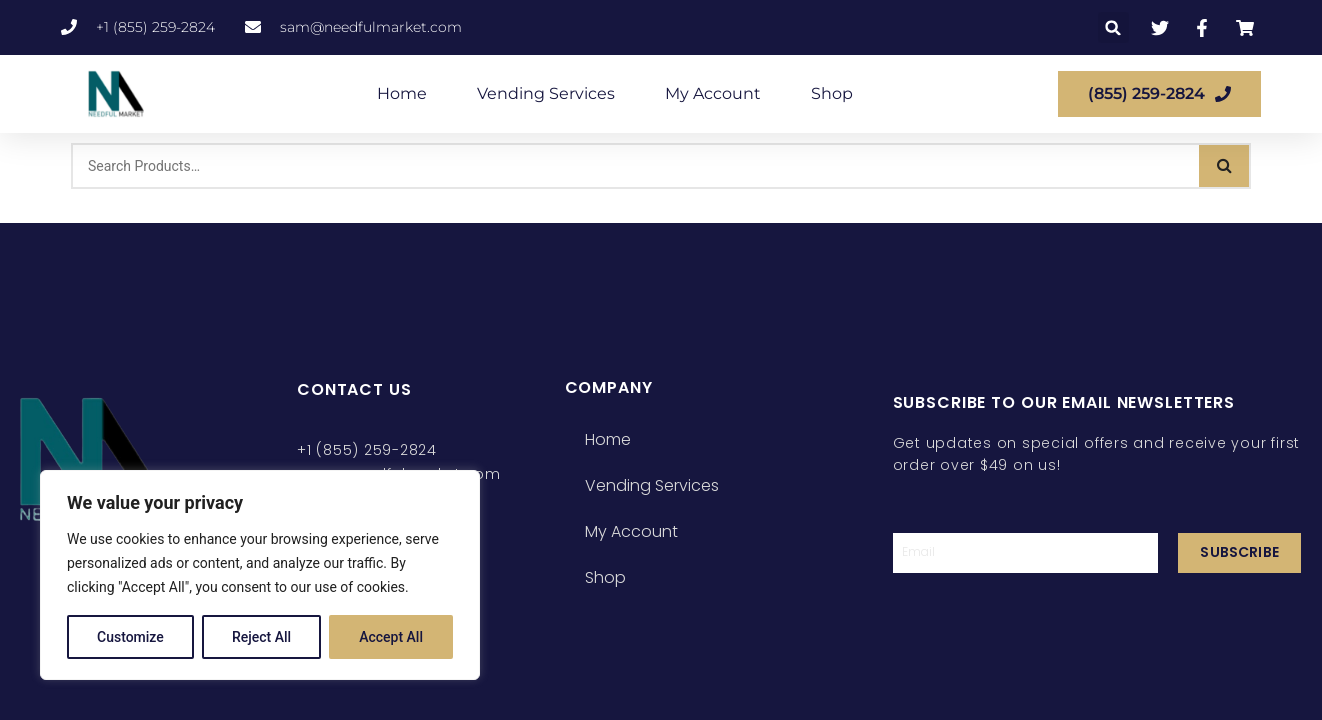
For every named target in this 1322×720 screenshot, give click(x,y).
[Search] (1224, 166)
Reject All (261, 637)
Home (402, 93)
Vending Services (546, 93)
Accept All (391, 637)
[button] (1113, 27)
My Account (713, 93)
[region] (260, 575)
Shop (832, 93)
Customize (130, 637)
